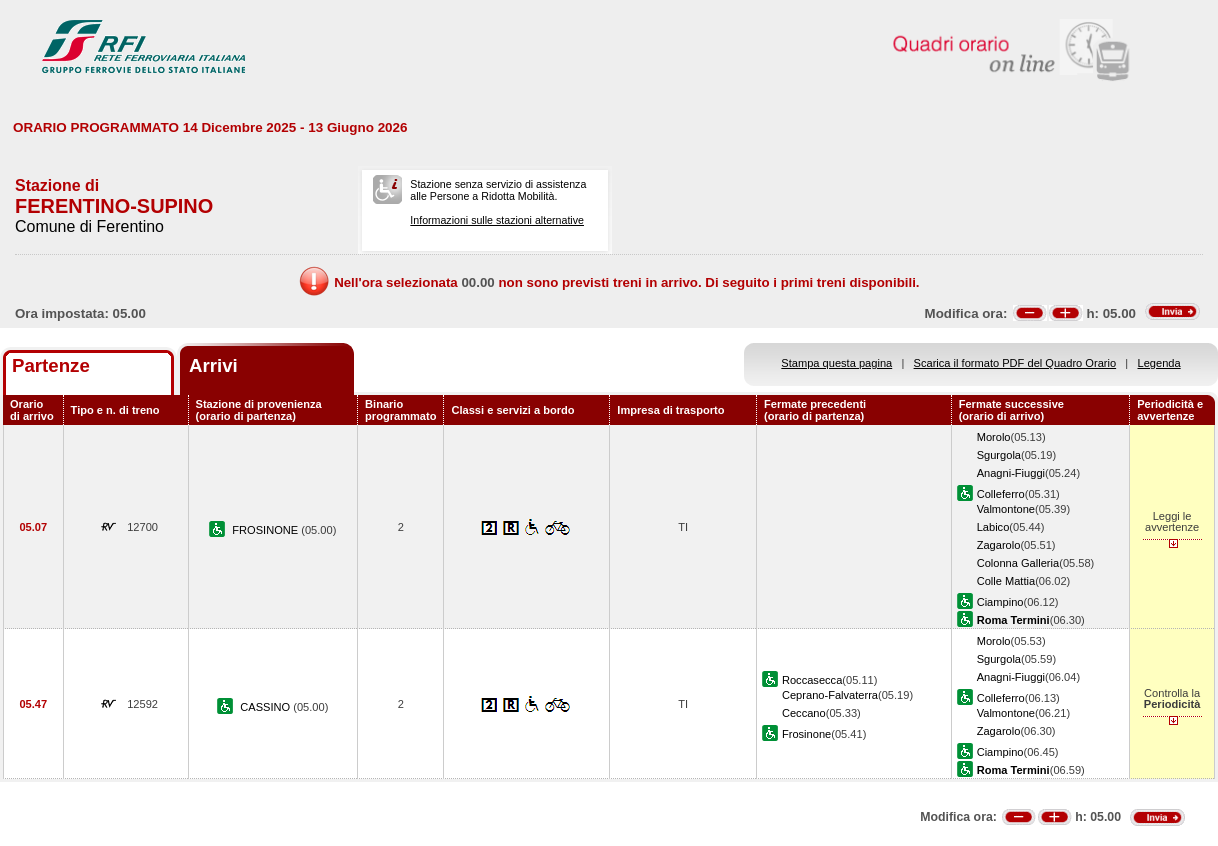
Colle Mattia (1006, 581)
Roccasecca (812, 680)
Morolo (994, 437)
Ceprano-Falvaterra (830, 695)
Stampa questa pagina (836, 363)
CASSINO (266, 707)
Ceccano (804, 713)
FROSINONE (266, 530)
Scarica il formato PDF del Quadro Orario (1015, 363)
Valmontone (1006, 509)
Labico (993, 527)
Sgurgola (999, 455)
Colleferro (1001, 494)
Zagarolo (999, 545)
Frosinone (806, 734)
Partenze (51, 365)
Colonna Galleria (1018, 563)
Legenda (1159, 363)
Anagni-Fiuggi (1011, 473)
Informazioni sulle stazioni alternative (497, 220)
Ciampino (1000, 602)
